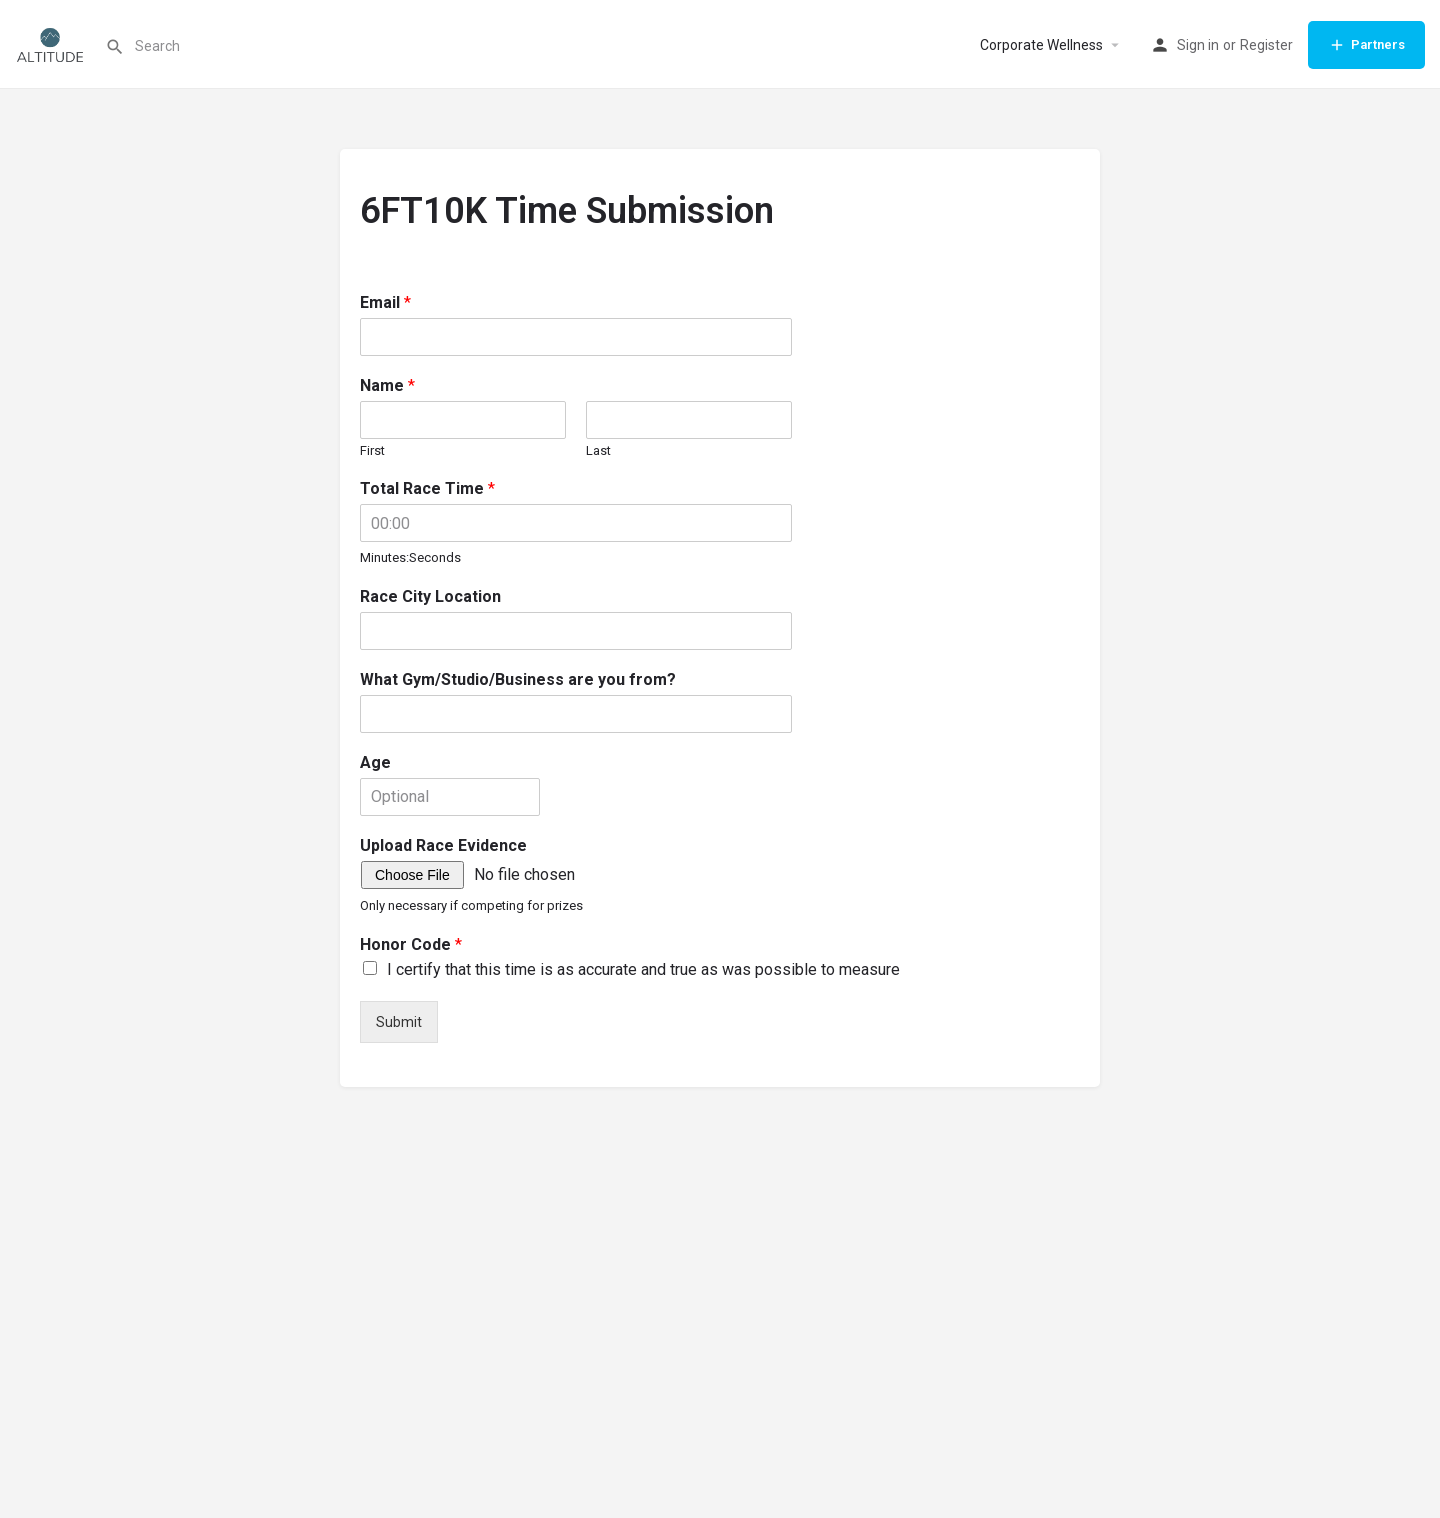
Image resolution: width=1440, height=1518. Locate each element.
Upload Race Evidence (443, 845)
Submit (399, 1022)
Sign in (1198, 45)
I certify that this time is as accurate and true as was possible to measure (643, 969)
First (372, 450)
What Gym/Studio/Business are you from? (518, 679)
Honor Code (411, 944)
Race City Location (430, 596)
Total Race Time (427, 488)
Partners (1366, 45)
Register (1266, 45)
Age (375, 762)
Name (387, 385)
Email (385, 302)
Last (598, 450)
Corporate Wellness (1041, 45)
